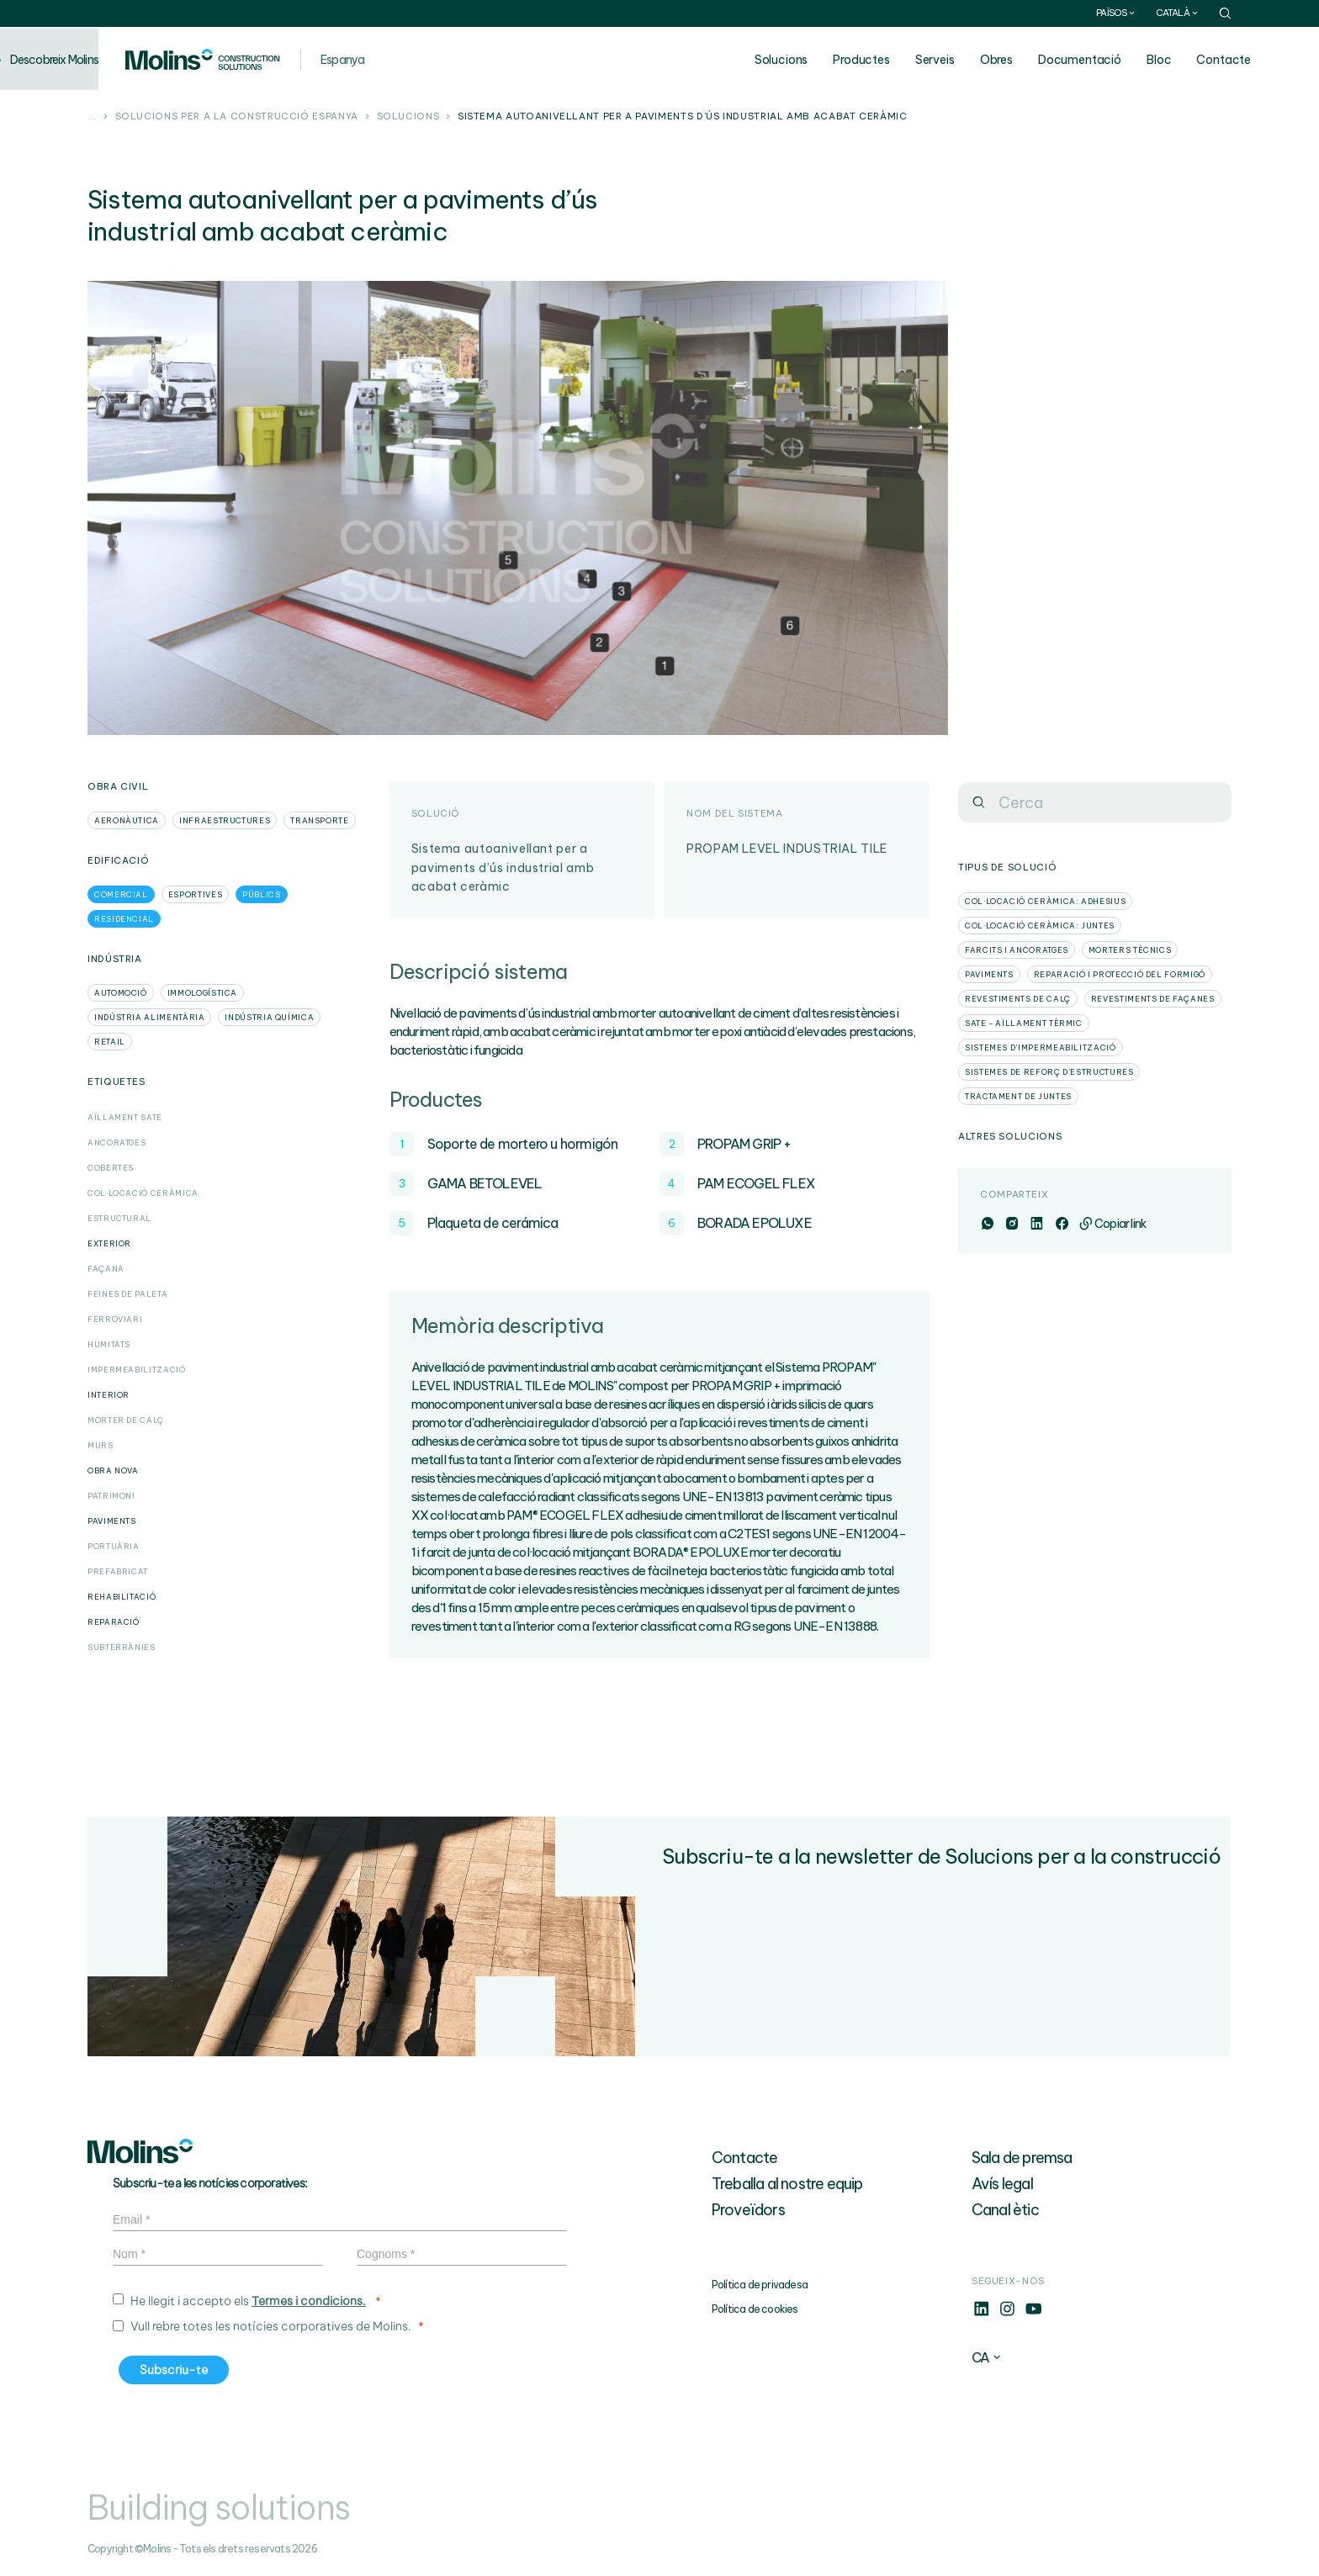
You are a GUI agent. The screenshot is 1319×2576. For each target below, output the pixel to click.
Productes (895, 59)
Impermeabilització (136, 1369)
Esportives (195, 894)
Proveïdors (748, 2209)
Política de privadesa (760, 2284)
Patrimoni (111, 1495)
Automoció (120, 992)
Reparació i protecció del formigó (1119, 974)
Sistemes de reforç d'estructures (1049, 1071)
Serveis (969, 59)
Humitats (108, 1344)
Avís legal (1002, 2183)
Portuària (113, 1546)
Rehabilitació (121, 1596)
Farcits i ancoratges (1016, 950)
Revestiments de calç (1018, 998)
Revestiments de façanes (1153, 998)
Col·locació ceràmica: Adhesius (1045, 901)
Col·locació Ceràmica (143, 1193)
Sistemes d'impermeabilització (1040, 1047)
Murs (100, 1445)
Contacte (1258, 59)
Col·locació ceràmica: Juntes (1040, 925)
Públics (261, 894)
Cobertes (110, 1167)
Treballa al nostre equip (787, 2183)
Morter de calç (125, 1420)
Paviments (111, 1521)
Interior (108, 1394)
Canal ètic (1005, 2209)
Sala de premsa (1022, 2157)
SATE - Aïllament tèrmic (1024, 1023)
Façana (105, 1268)
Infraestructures (224, 820)
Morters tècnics (1130, 950)
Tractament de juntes (1018, 1096)
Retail (109, 1041)
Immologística (202, 992)
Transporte (319, 820)
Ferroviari (114, 1319)
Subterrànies (121, 1647)
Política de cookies (755, 2309)
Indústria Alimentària (149, 1017)
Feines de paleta (127, 1294)
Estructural (119, 1218)
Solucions (816, 59)
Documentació (1114, 59)
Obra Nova (113, 1470)
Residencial (124, 918)
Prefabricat (117, 1571)
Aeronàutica (126, 820)
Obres (1030, 59)
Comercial (121, 894)
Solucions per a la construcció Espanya (236, 117)
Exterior (109, 1243)
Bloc (1193, 59)
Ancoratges (116, 1142)
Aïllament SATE (124, 1117)
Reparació (113, 1622)
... (92, 117)
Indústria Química (269, 1017)
